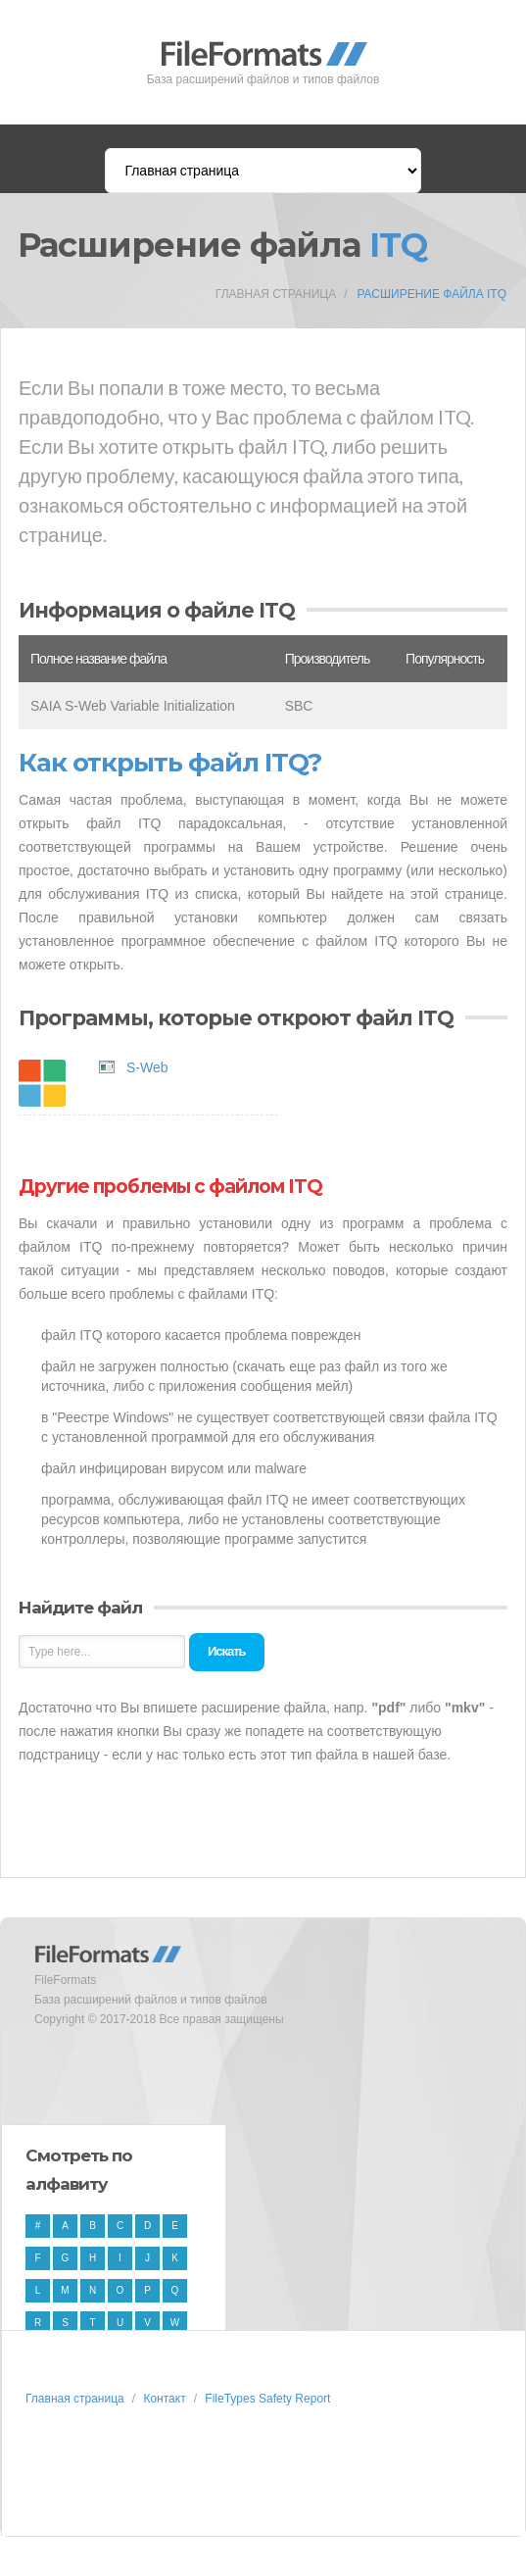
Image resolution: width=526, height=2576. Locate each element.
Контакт (164, 2398)
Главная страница (275, 294)
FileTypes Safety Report (267, 2398)
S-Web (147, 1067)
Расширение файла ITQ (431, 294)
